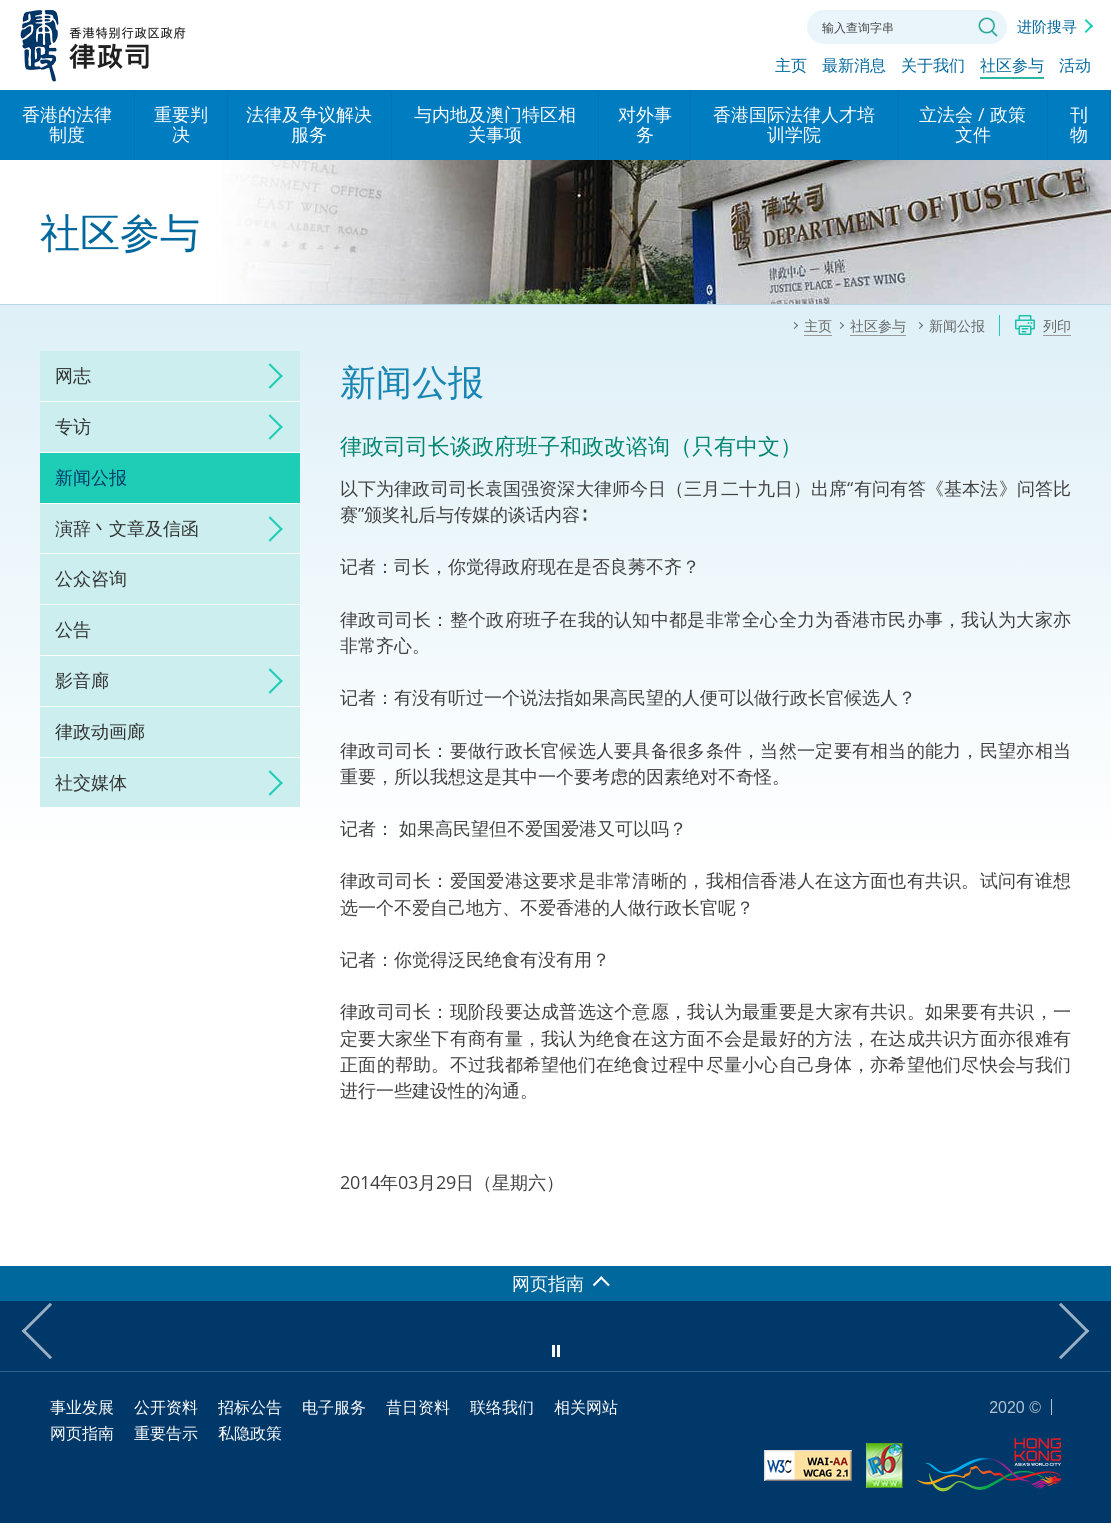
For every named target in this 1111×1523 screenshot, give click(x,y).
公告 (73, 629)
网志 (73, 375)
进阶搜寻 (1047, 26)
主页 (791, 67)
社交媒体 (91, 782)
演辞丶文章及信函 (127, 528)
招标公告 (250, 1407)
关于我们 (933, 67)
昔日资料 (418, 1407)
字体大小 (727, 25)
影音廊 (82, 680)
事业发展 (82, 1407)
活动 (1075, 67)
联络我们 (772, 25)
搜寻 (988, 27)
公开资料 (166, 1407)
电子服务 (334, 1407)
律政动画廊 (100, 731)
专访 (73, 426)
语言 (682, 25)
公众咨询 (91, 578)
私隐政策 (250, 1433)
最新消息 (854, 67)
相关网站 (586, 1407)
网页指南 (82, 1433)
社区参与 (1012, 67)
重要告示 (166, 1433)
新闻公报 (91, 477)
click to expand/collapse (270, 376)
